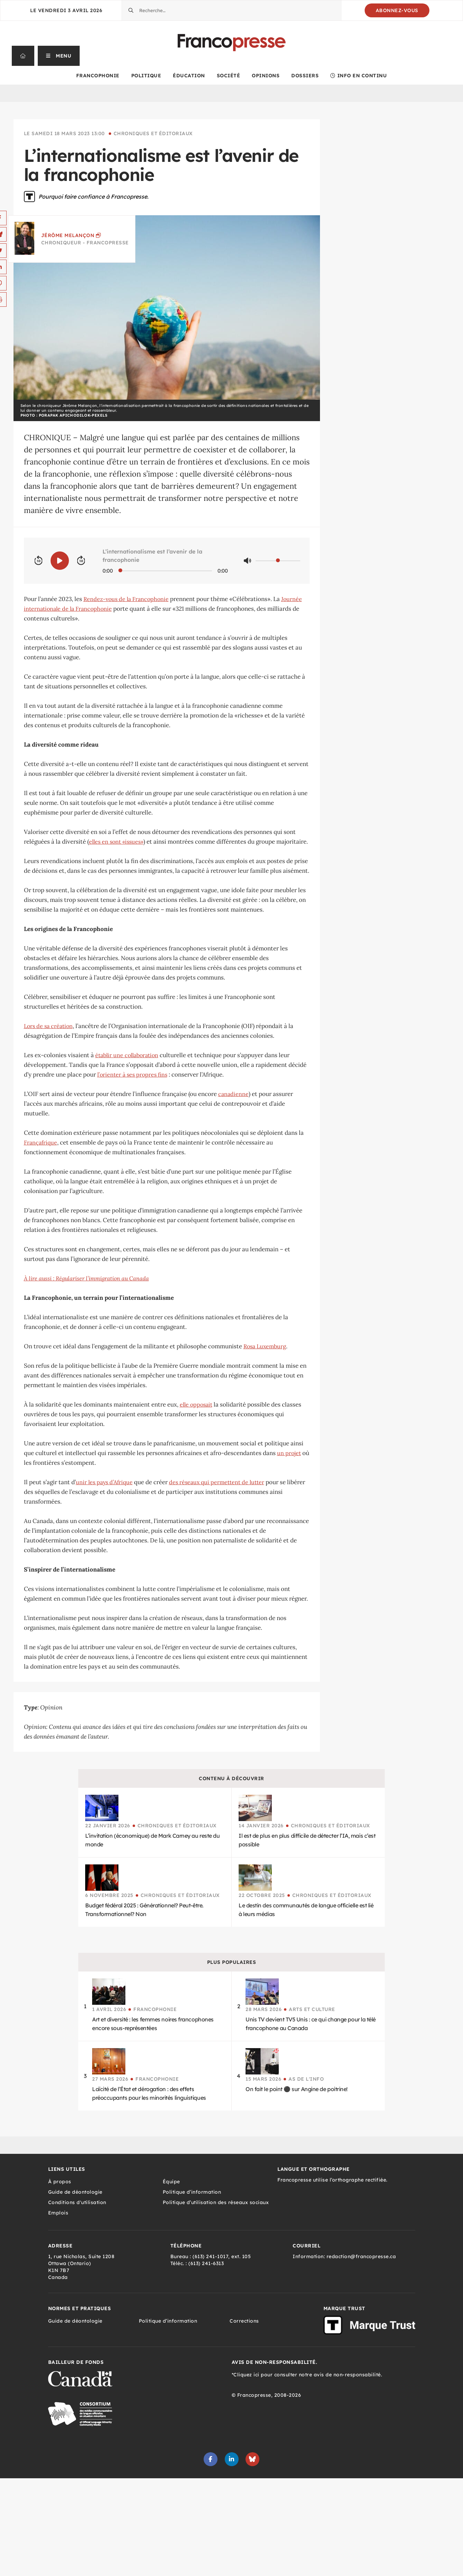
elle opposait (196, 1404)
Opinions (265, 75)
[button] (59, 56)
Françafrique (40, 1142)
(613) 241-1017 (210, 2256)
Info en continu (358, 75)
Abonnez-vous (397, 10)
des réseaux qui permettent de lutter (216, 1482)
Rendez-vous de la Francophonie (126, 598)
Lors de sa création (48, 1025)
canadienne (233, 1093)
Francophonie (97, 75)
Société (228, 75)
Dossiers (305, 75)
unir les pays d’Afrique (104, 1482)
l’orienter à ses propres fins (132, 1074)
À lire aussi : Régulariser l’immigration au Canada (86, 1278)
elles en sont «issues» (116, 841)
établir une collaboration (126, 1055)
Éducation (189, 75)
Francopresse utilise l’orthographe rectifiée (331, 2180)
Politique (146, 75)
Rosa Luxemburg (264, 1346)
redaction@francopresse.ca (361, 2256)
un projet (289, 1453)
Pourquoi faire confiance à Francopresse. (93, 196)
